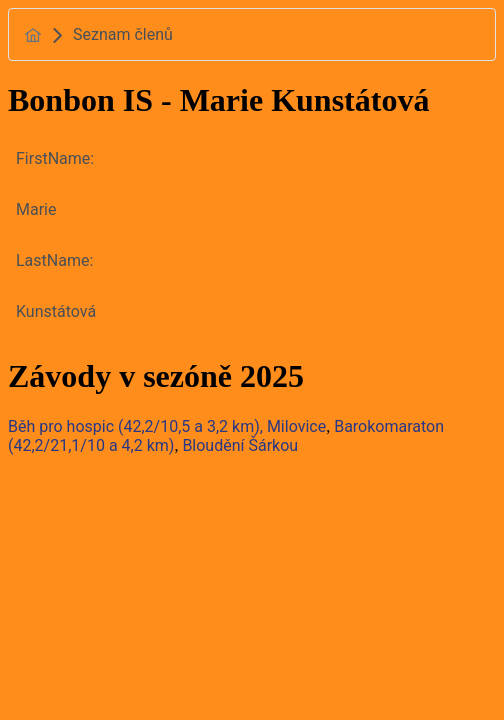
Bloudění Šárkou (240, 445)
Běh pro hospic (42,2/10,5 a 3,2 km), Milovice (167, 426)
